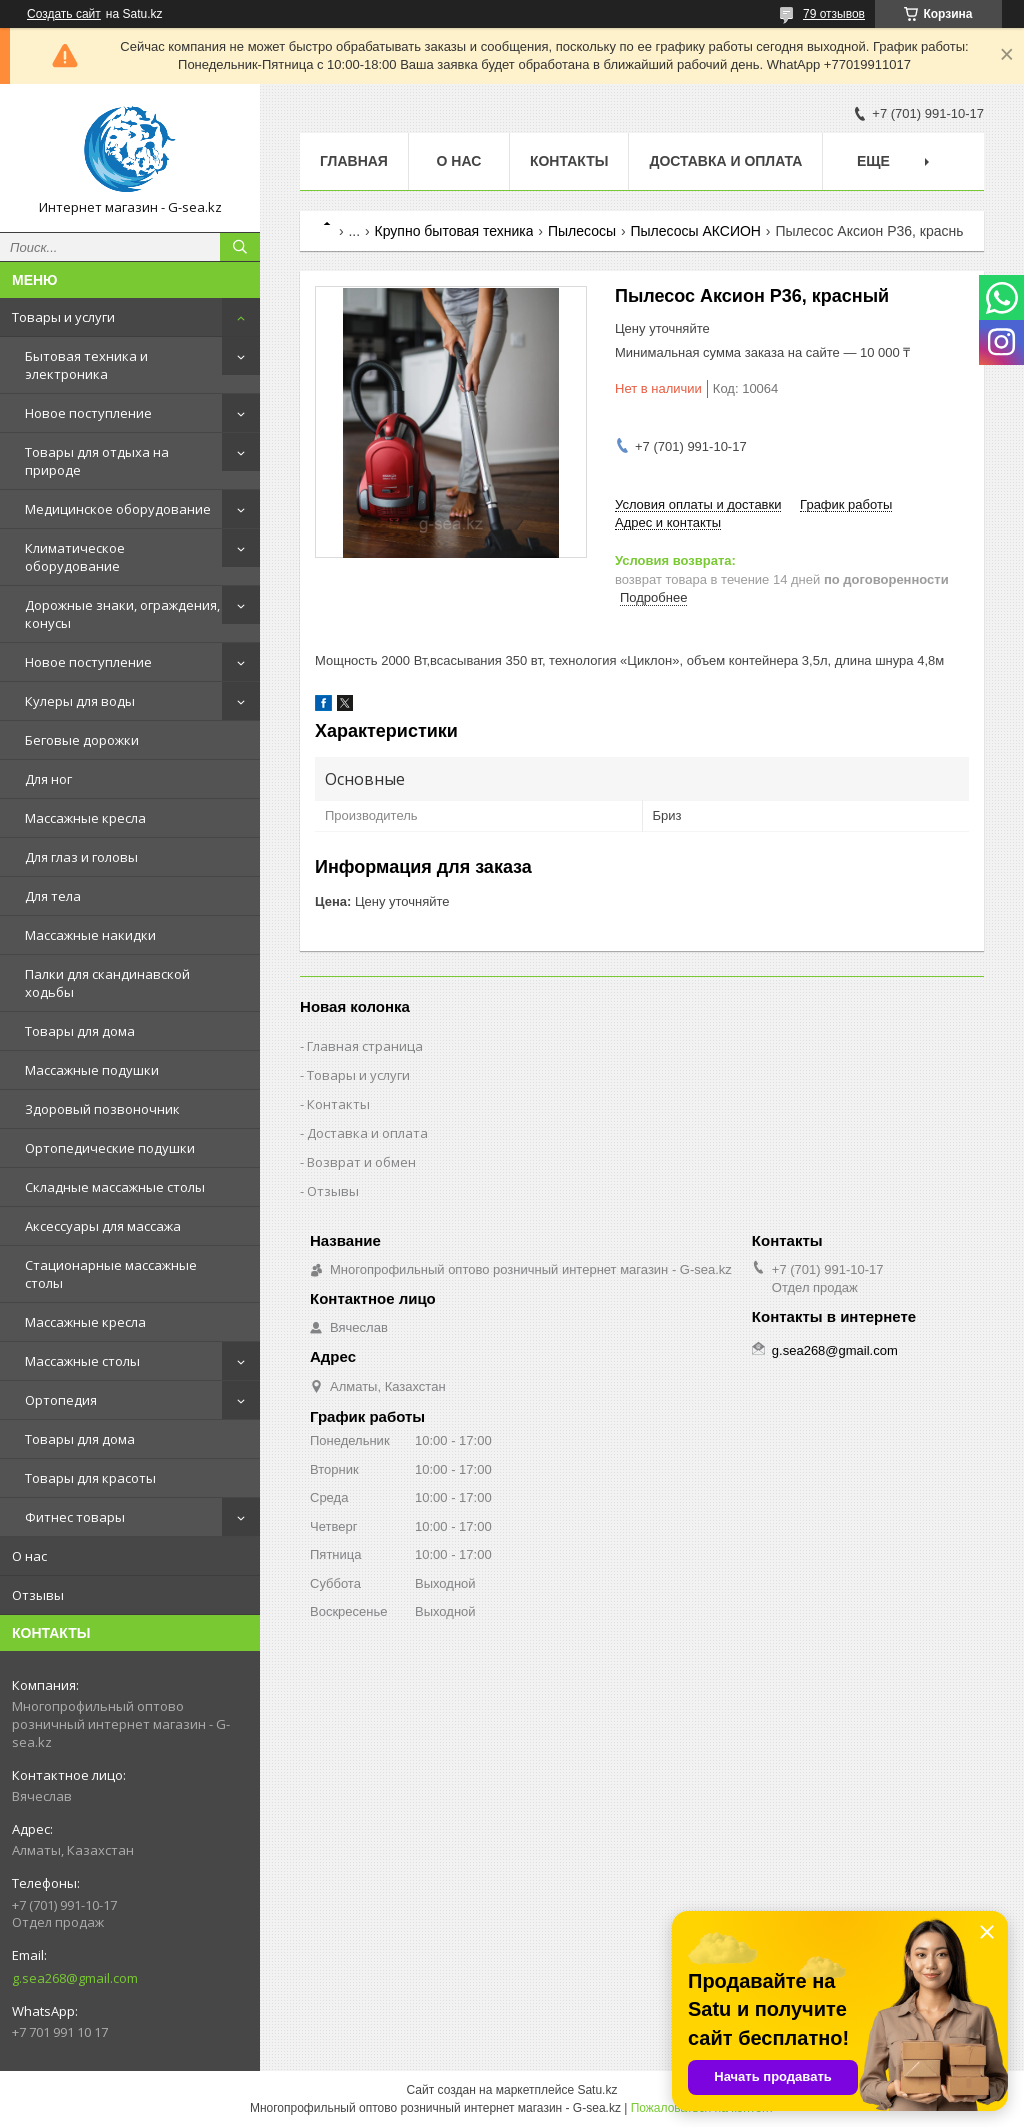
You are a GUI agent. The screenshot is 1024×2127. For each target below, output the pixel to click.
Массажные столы (82, 1361)
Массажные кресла (85, 818)
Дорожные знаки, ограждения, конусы (122, 614)
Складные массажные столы (115, 1187)
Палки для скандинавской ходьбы (107, 983)
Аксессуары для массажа (103, 1226)
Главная (354, 161)
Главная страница (365, 1046)
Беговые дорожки (82, 740)
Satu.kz (597, 2090)
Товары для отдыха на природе (97, 461)
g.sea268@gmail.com (75, 1978)
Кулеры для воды (80, 701)
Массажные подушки (92, 1070)
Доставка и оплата (725, 161)
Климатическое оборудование (75, 557)
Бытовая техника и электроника (86, 365)
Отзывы (38, 1595)
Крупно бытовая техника (454, 231)
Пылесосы (582, 231)
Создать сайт (64, 14)
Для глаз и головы (81, 857)
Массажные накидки (90, 935)
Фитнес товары (75, 1517)
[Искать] (240, 247)
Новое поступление (88, 413)
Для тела (53, 896)
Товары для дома (80, 1031)
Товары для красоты (90, 1478)
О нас (29, 1556)
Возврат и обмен (361, 1162)
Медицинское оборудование (118, 509)
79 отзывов (834, 14)
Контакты (569, 161)
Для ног (48, 779)
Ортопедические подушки (110, 1148)
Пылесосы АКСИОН (695, 231)
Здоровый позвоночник (102, 1109)
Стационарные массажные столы (111, 1274)
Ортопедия (61, 1400)
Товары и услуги (63, 317)
